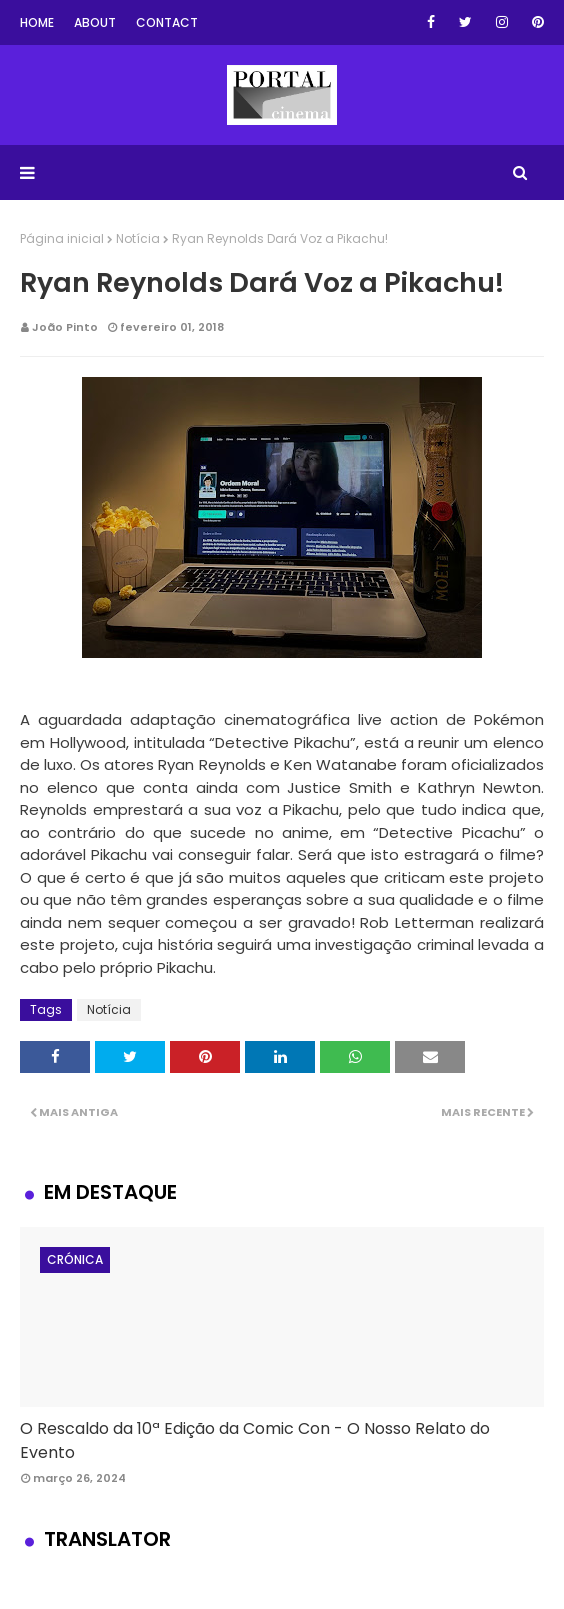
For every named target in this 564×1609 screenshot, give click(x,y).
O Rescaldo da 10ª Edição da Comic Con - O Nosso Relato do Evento (255, 1440)
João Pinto (65, 327)
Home (37, 22)
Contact (167, 22)
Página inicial (62, 238)
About (95, 22)
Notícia (138, 238)
